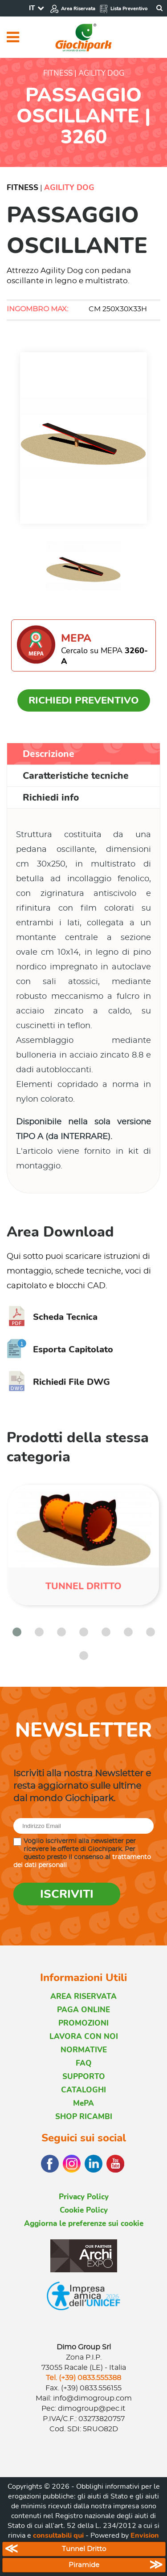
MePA (83, 2103)
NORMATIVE (84, 2050)
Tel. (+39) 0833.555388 (83, 2377)
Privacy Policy (84, 2197)
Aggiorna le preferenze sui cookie (83, 2223)
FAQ (84, 2063)
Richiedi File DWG (58, 1382)
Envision (144, 2535)
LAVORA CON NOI (83, 2036)
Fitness (22, 188)
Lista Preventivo (123, 8)
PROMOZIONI (83, 2023)
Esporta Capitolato (60, 1349)
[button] (17, 1632)
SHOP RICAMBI (83, 2117)
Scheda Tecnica (52, 1317)
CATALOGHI (83, 2090)
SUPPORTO (83, 2076)
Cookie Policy (84, 2210)
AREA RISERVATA (83, 1996)
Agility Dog (69, 188)
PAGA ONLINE (83, 2010)
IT (32, 8)
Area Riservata (72, 8)
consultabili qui (58, 2535)
